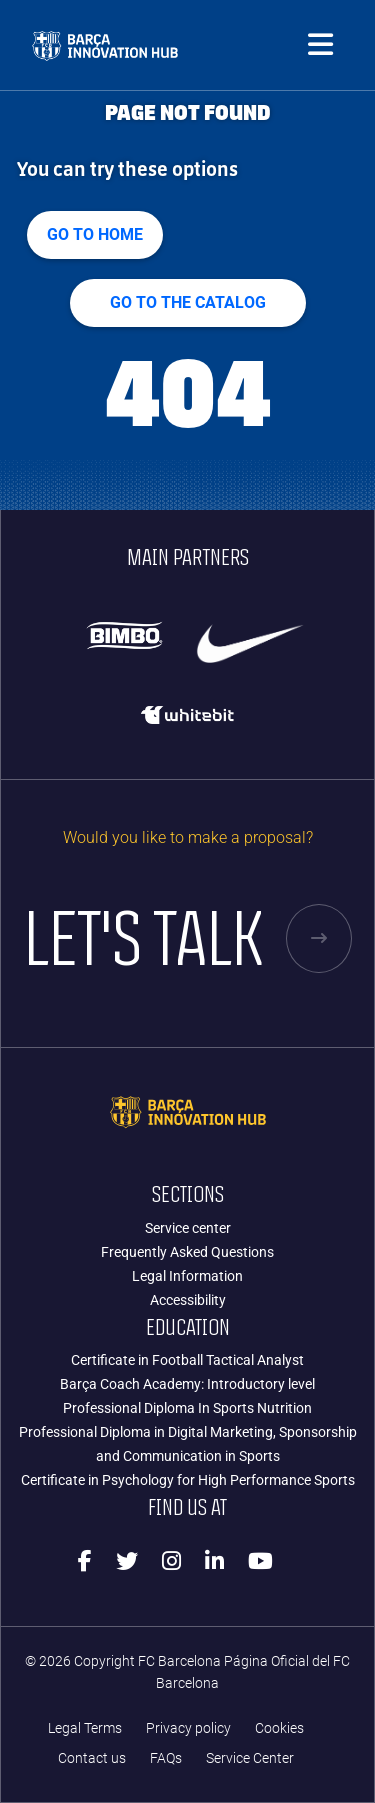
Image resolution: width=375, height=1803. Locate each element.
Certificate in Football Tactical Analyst (187, 1360)
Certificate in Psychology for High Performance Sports (188, 1480)
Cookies (279, 1728)
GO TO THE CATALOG (188, 302)
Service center (188, 1228)
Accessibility (188, 1300)
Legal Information (187, 1276)
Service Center (250, 1758)
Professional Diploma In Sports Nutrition (187, 1408)
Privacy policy (188, 1728)
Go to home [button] (95, 234)
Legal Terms (85, 1728)
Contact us (92, 1758)
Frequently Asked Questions (187, 1252)
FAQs (166, 1758)
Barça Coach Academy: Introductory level (187, 1384)
